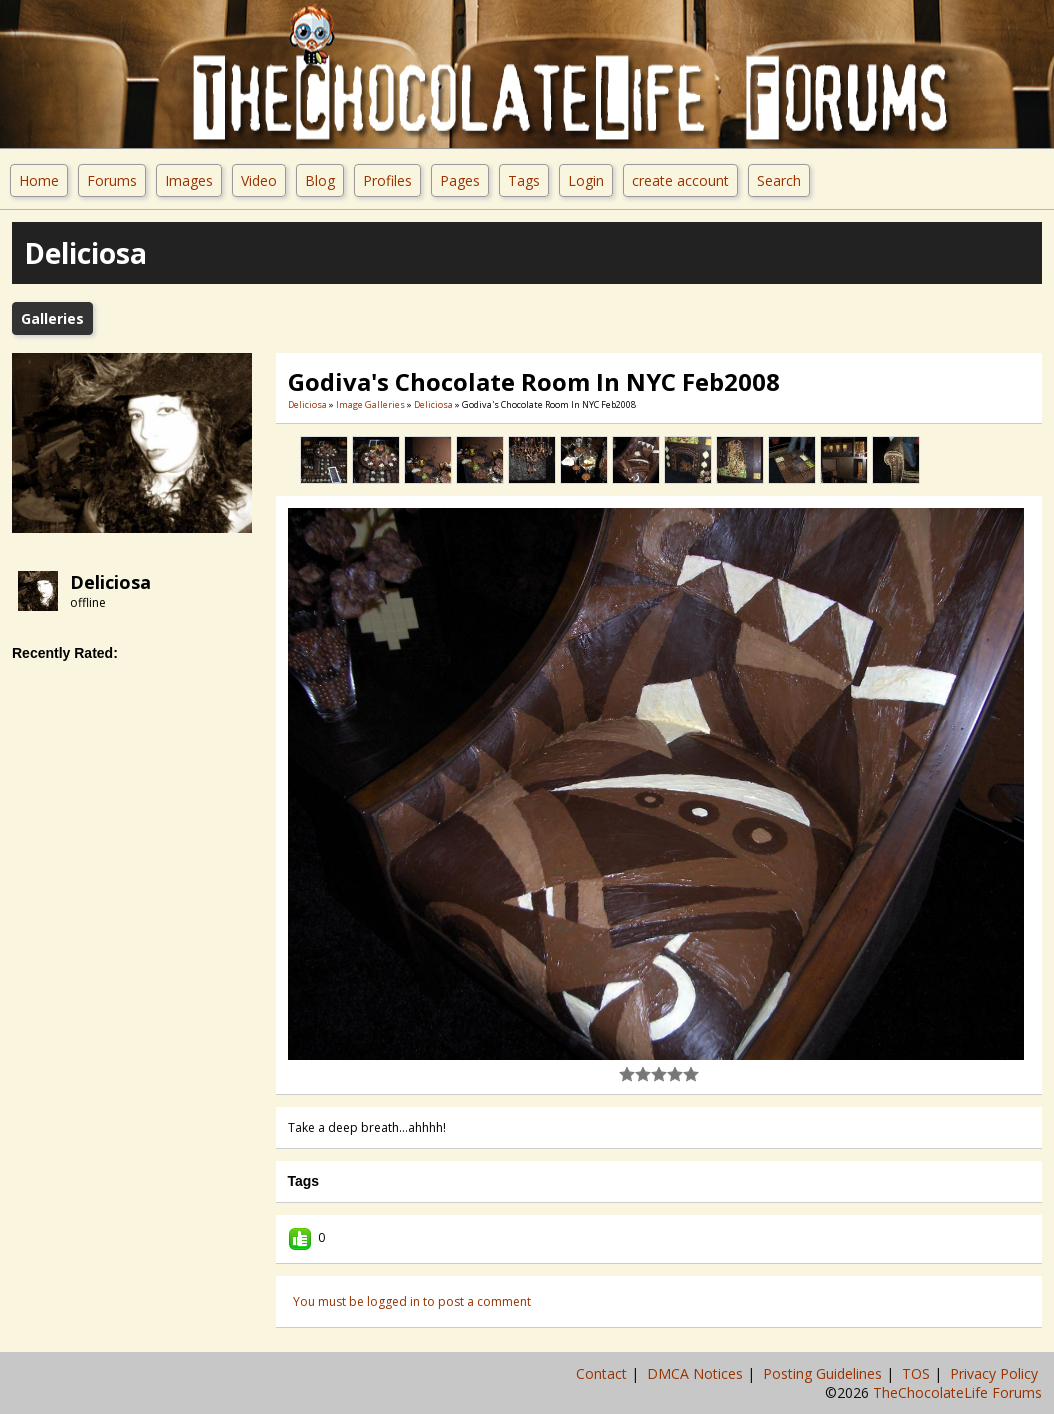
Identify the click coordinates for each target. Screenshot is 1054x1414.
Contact (603, 1373)
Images (189, 180)
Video (259, 180)
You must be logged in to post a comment (412, 1301)
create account (680, 180)
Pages (460, 180)
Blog (320, 180)
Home (39, 180)
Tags (524, 180)
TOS (918, 1373)
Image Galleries (370, 404)
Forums (112, 180)
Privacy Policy (996, 1373)
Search (779, 180)
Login (586, 180)
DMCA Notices (697, 1373)
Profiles (387, 180)
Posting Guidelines (824, 1373)
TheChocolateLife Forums (957, 1392)
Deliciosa (110, 582)
